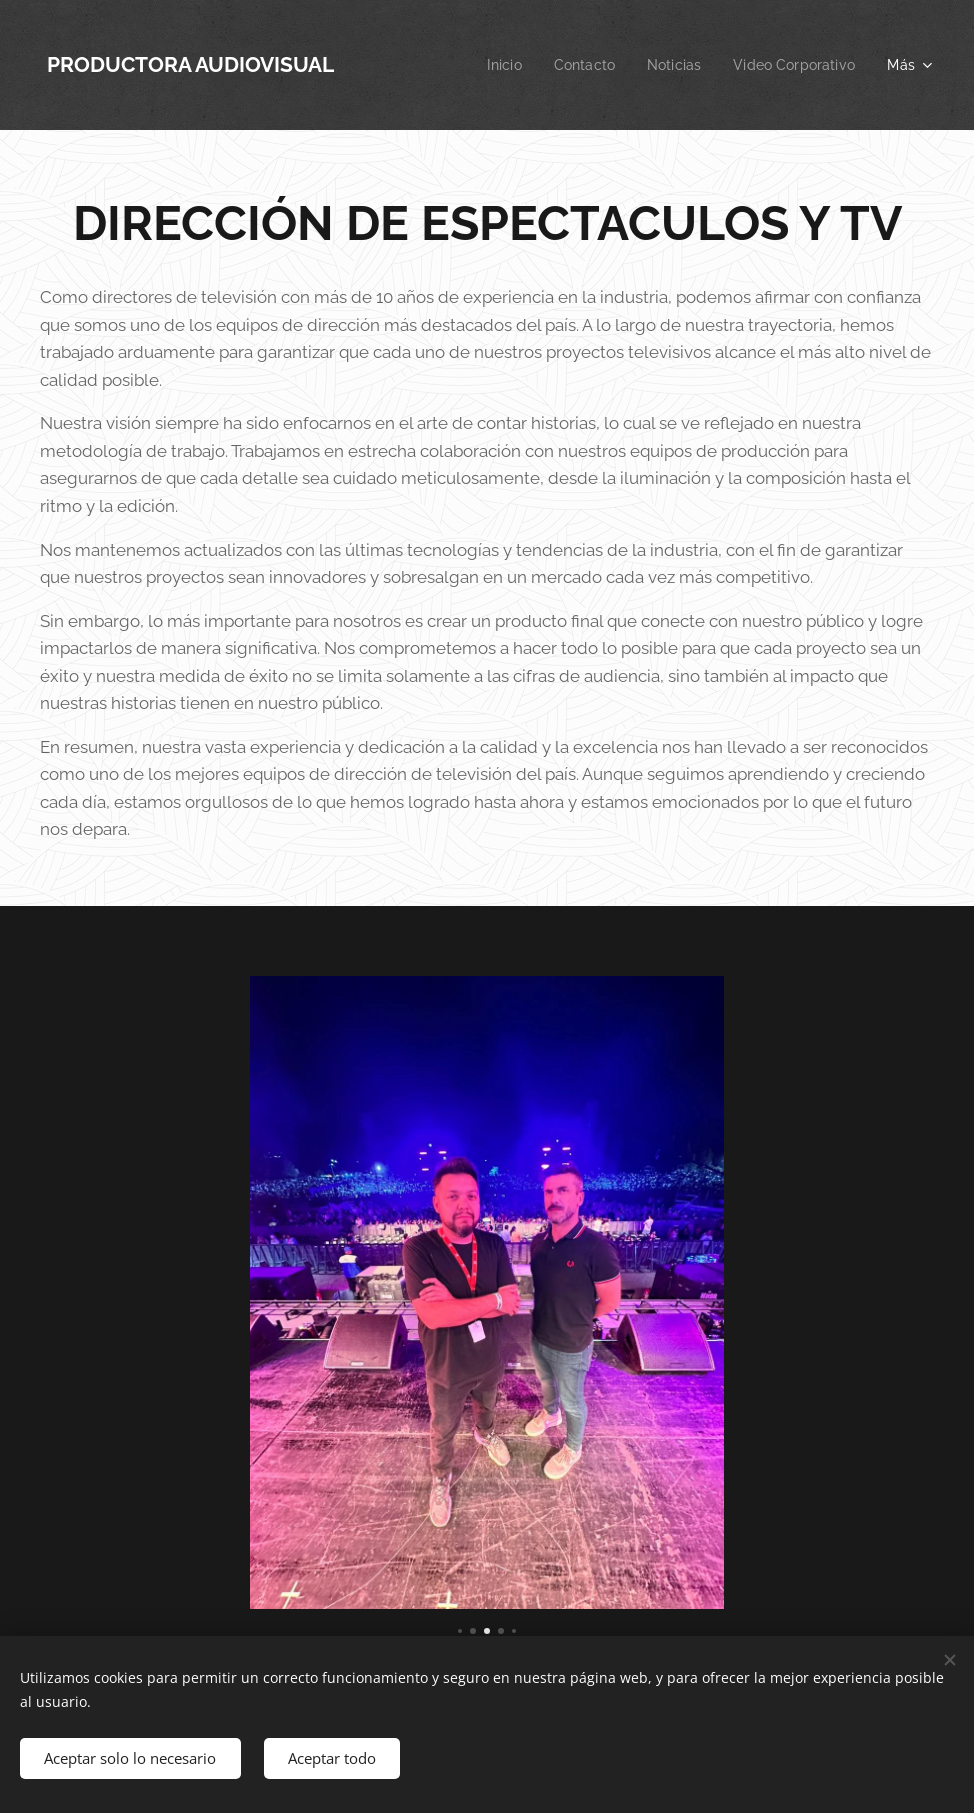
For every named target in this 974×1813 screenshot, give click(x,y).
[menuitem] (490, 65)
